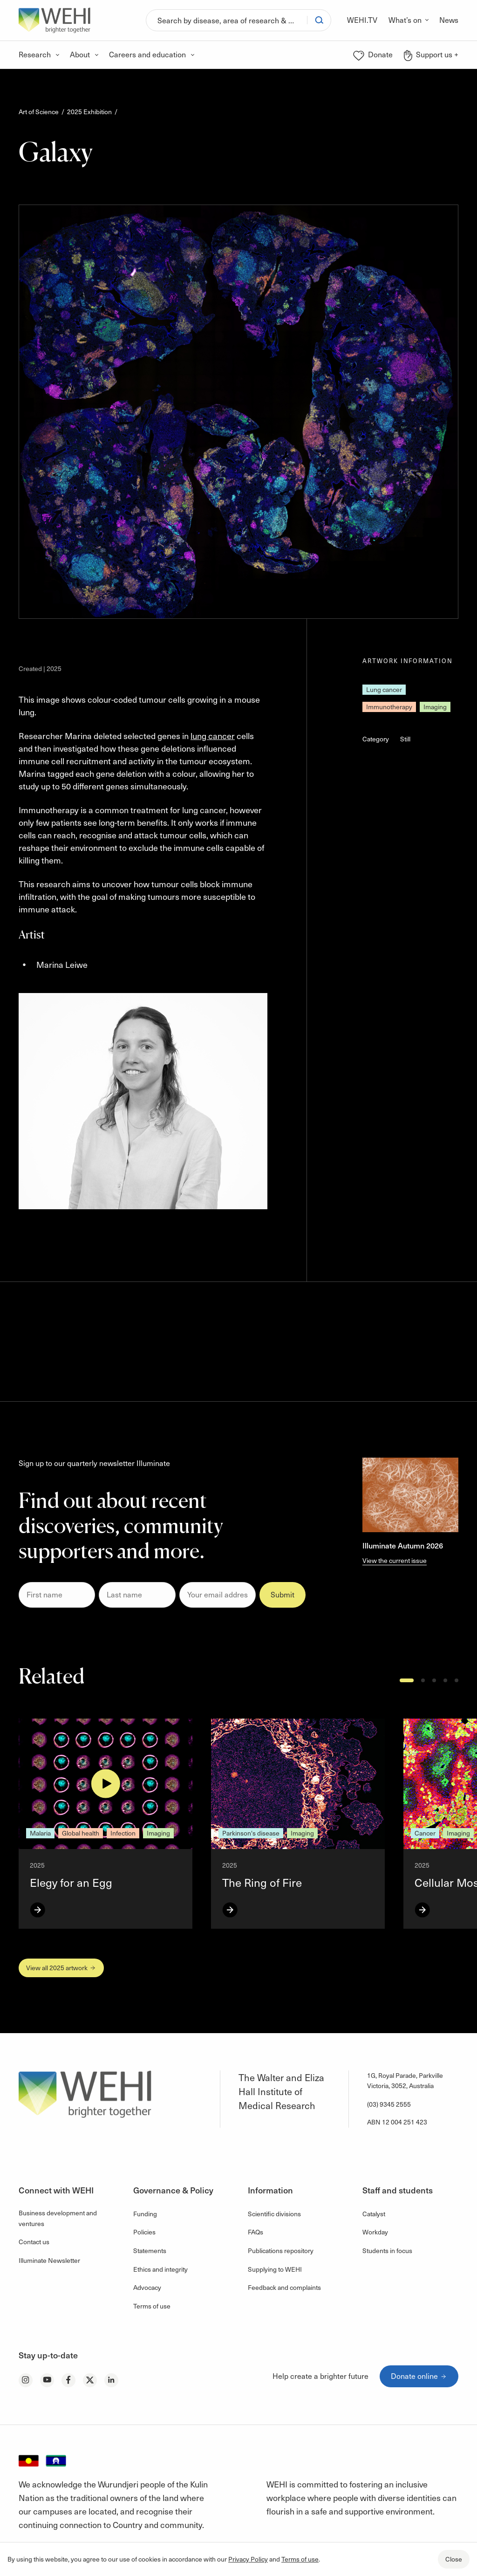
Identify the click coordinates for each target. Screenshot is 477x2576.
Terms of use (300, 2559)
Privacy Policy (248, 2559)
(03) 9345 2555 (389, 2104)
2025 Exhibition (89, 111)
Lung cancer (384, 689)
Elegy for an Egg (71, 1882)
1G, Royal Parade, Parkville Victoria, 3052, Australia (405, 2080)
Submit (282, 1594)
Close (453, 2559)
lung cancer (213, 735)
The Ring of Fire (262, 1882)
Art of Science (39, 111)
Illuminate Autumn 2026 (402, 1545)
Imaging (435, 706)
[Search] (226, 20)
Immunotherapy (389, 706)
